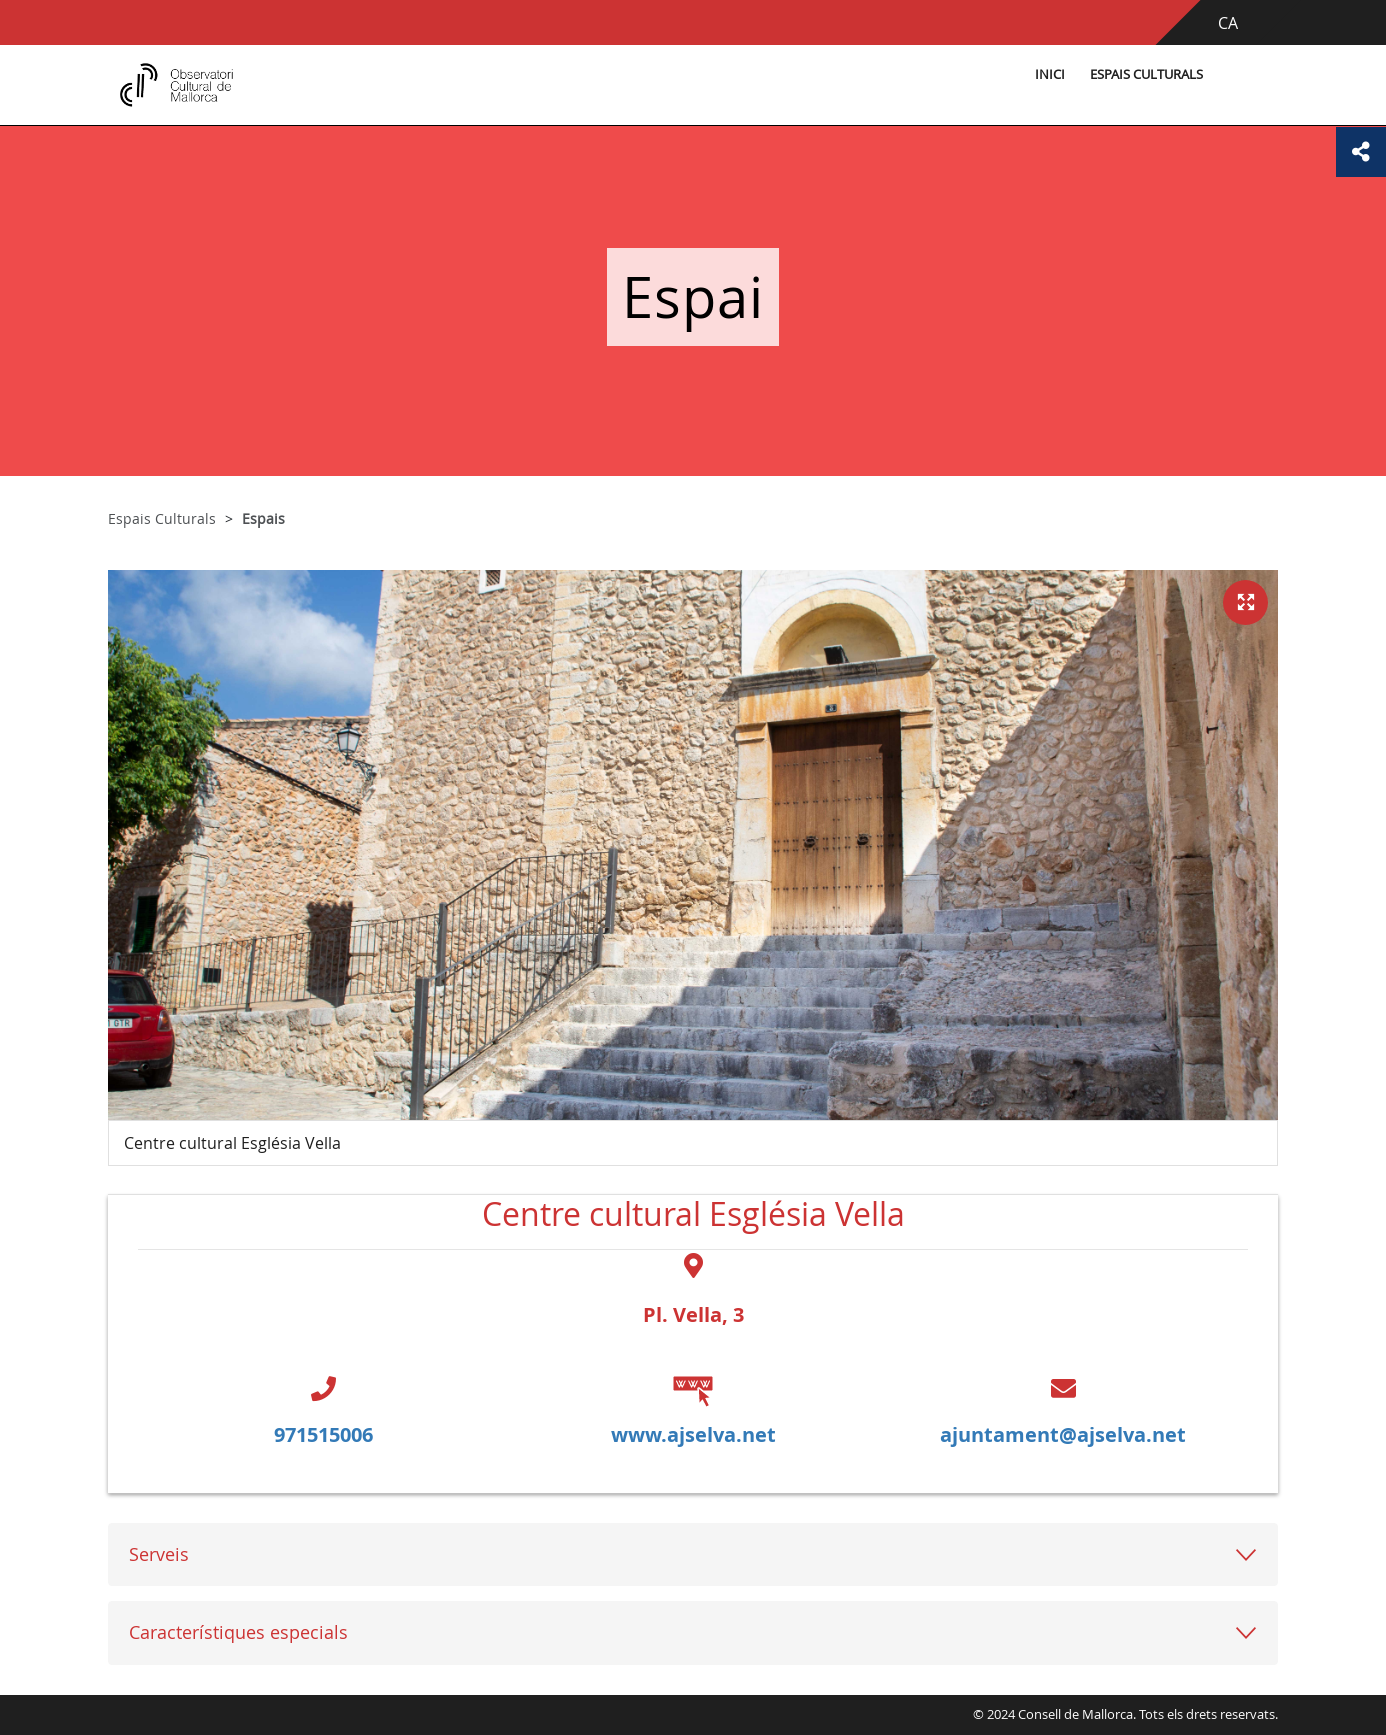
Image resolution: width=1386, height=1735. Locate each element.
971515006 (323, 1434)
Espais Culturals (1146, 74)
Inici (1050, 74)
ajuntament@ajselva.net (1063, 1434)
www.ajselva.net (693, 1434)
